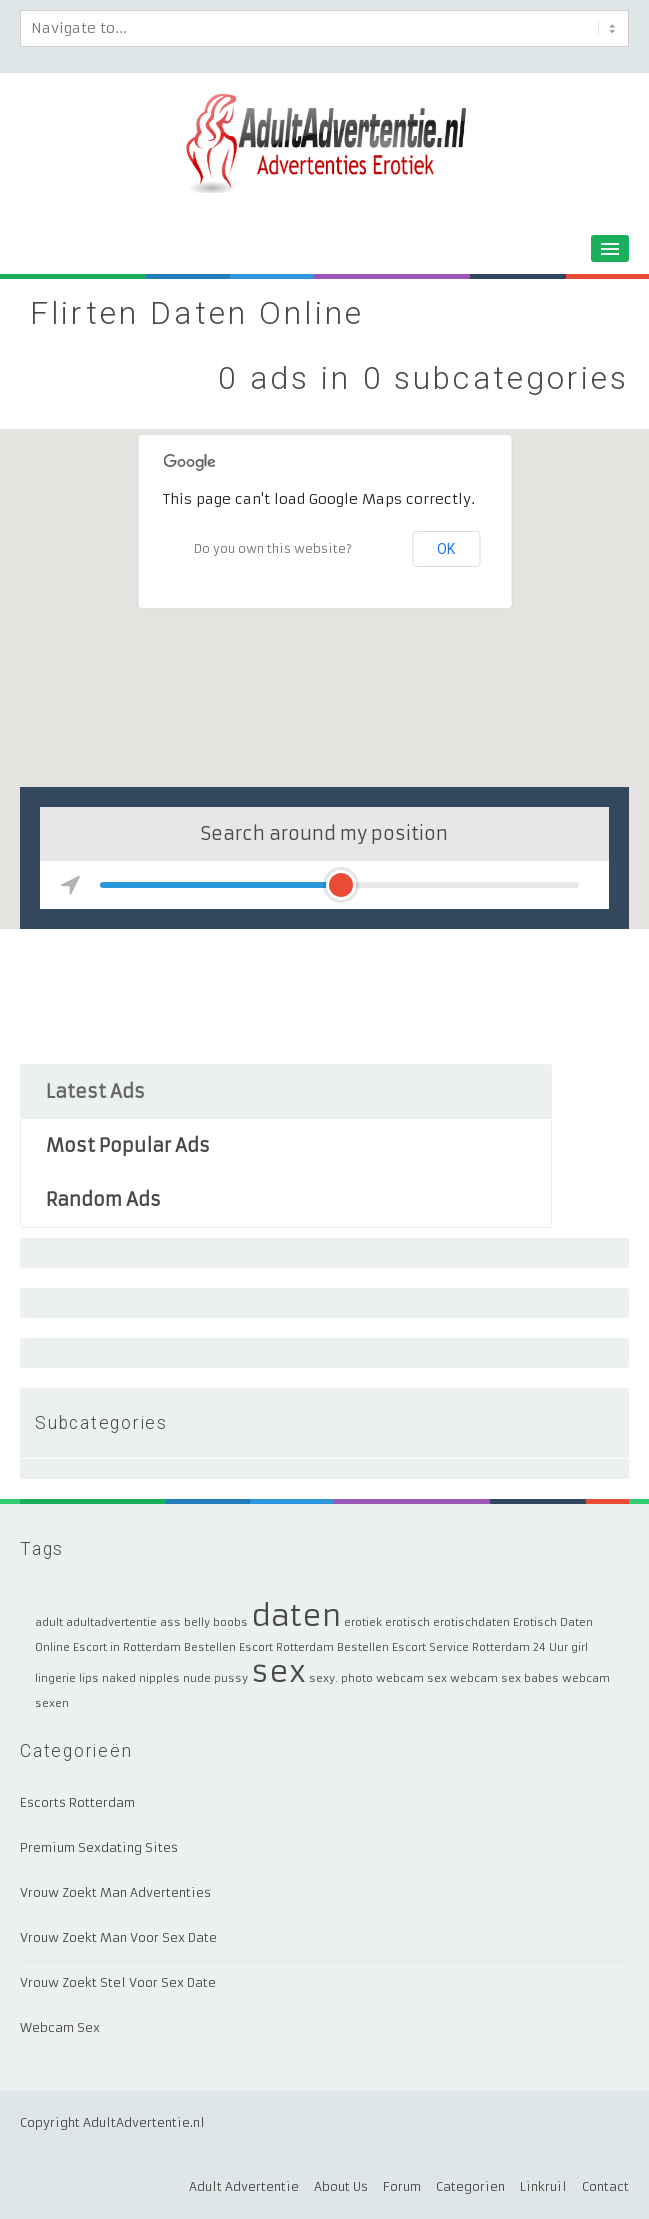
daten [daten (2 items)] (296, 1615)
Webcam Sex (60, 2027)
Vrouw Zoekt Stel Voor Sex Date (118, 1982)
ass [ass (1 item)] (170, 1622)
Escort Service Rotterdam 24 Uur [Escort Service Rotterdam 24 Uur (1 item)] (480, 1647)
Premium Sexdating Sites (99, 1847)
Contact (605, 2186)
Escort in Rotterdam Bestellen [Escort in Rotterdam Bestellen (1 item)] (154, 1647)
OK (446, 549)
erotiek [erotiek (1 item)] (363, 1622)
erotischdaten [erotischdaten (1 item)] (471, 1622)
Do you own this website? (273, 548)
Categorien (470, 2186)
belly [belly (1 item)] (197, 1622)
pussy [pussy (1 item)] (231, 1678)
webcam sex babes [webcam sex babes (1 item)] (504, 1678)
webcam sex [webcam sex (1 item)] (411, 1678)
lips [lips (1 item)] (89, 1678)
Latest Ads (95, 1091)
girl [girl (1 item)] (579, 1647)
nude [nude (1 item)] (197, 1678)
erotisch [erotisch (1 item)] (407, 1622)
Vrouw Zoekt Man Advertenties (115, 1892)
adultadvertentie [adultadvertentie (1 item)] (111, 1622)
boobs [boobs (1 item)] (230, 1622)
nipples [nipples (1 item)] (159, 1678)
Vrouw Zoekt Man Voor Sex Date (118, 1937)
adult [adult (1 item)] (49, 1622)
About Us (341, 2186)
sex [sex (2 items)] (278, 1671)
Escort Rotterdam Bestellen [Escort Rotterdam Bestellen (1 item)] (314, 1647)
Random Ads (103, 1199)
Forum (402, 2186)
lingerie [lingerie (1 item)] (55, 1678)
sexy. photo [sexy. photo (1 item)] (341, 1678)
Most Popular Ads (128, 1145)
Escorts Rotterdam (77, 1802)
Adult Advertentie (244, 2186)
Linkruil (543, 2186)
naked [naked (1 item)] (119, 1678)
